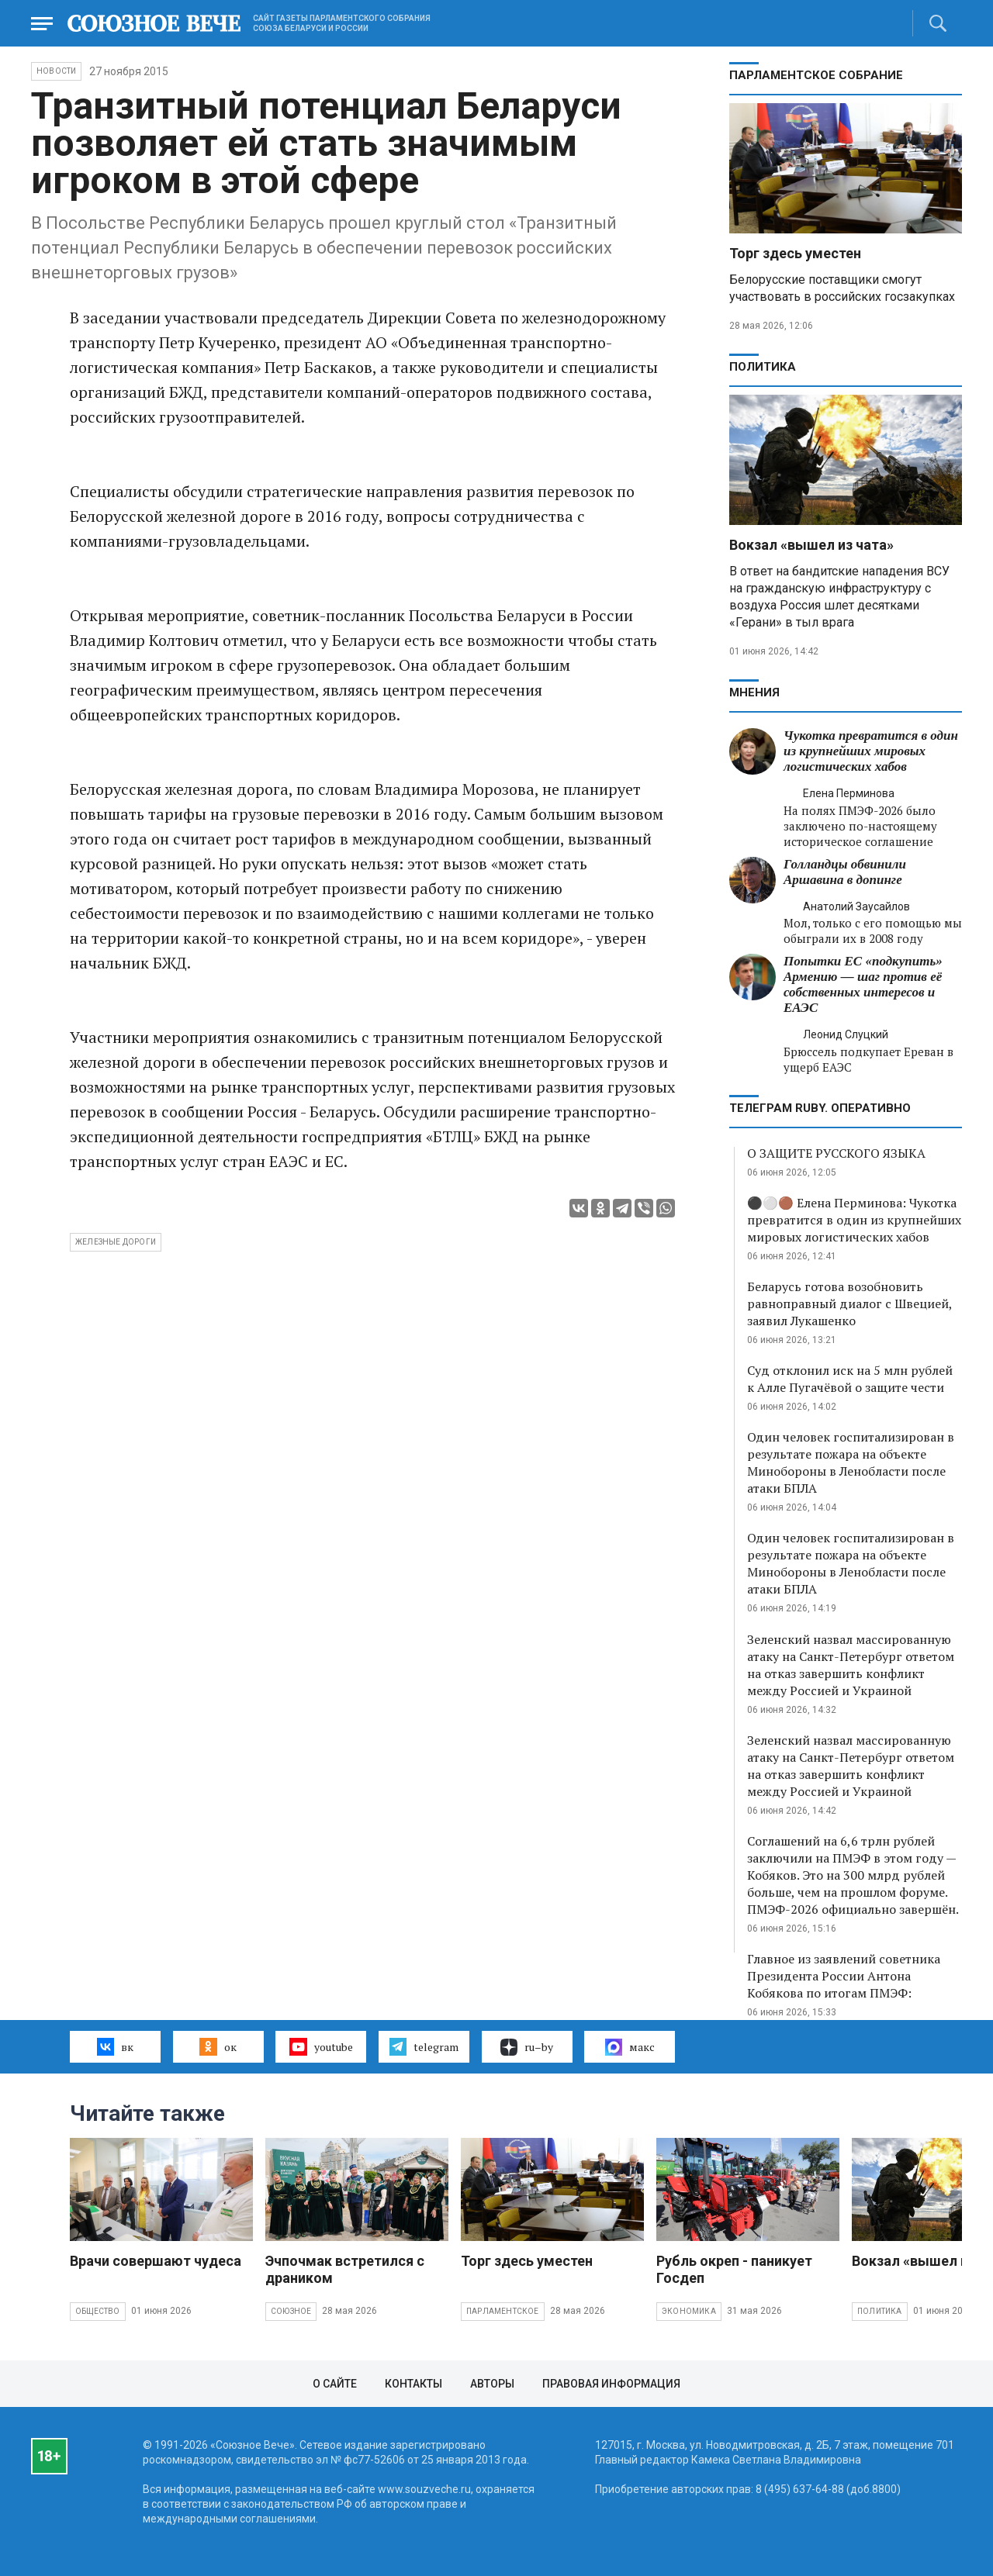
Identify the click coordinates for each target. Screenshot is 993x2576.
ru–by (526, 2047)
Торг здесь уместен (795, 253)
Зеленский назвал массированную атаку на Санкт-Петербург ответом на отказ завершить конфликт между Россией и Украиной (850, 1665)
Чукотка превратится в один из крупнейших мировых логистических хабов (871, 751)
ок (217, 2046)
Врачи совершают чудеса (155, 2261)
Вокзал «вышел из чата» (811, 545)
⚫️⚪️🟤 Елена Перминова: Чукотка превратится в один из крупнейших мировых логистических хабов (854, 1219)
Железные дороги (115, 1242)
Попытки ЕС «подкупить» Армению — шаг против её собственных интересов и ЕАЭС (863, 984)
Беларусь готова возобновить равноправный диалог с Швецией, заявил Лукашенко (849, 1303)
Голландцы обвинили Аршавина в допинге (845, 872)
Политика (762, 367)
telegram (423, 2046)
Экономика (689, 2311)
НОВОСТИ (56, 71)
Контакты (413, 2383)
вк (115, 2046)
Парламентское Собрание (816, 75)
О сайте (335, 2383)
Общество (97, 2311)
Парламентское (502, 2311)
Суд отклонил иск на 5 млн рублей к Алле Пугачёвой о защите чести (850, 1379)
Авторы (492, 2383)
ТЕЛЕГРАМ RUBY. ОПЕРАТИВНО (820, 1108)
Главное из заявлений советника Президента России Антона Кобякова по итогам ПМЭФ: (843, 1975)
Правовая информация (611, 2383)
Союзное (291, 2311)
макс (630, 2047)
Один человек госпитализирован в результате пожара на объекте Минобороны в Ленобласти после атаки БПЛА (850, 1462)
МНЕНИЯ (754, 692)
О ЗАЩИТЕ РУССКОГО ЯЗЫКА (836, 1153)
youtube (320, 2046)
